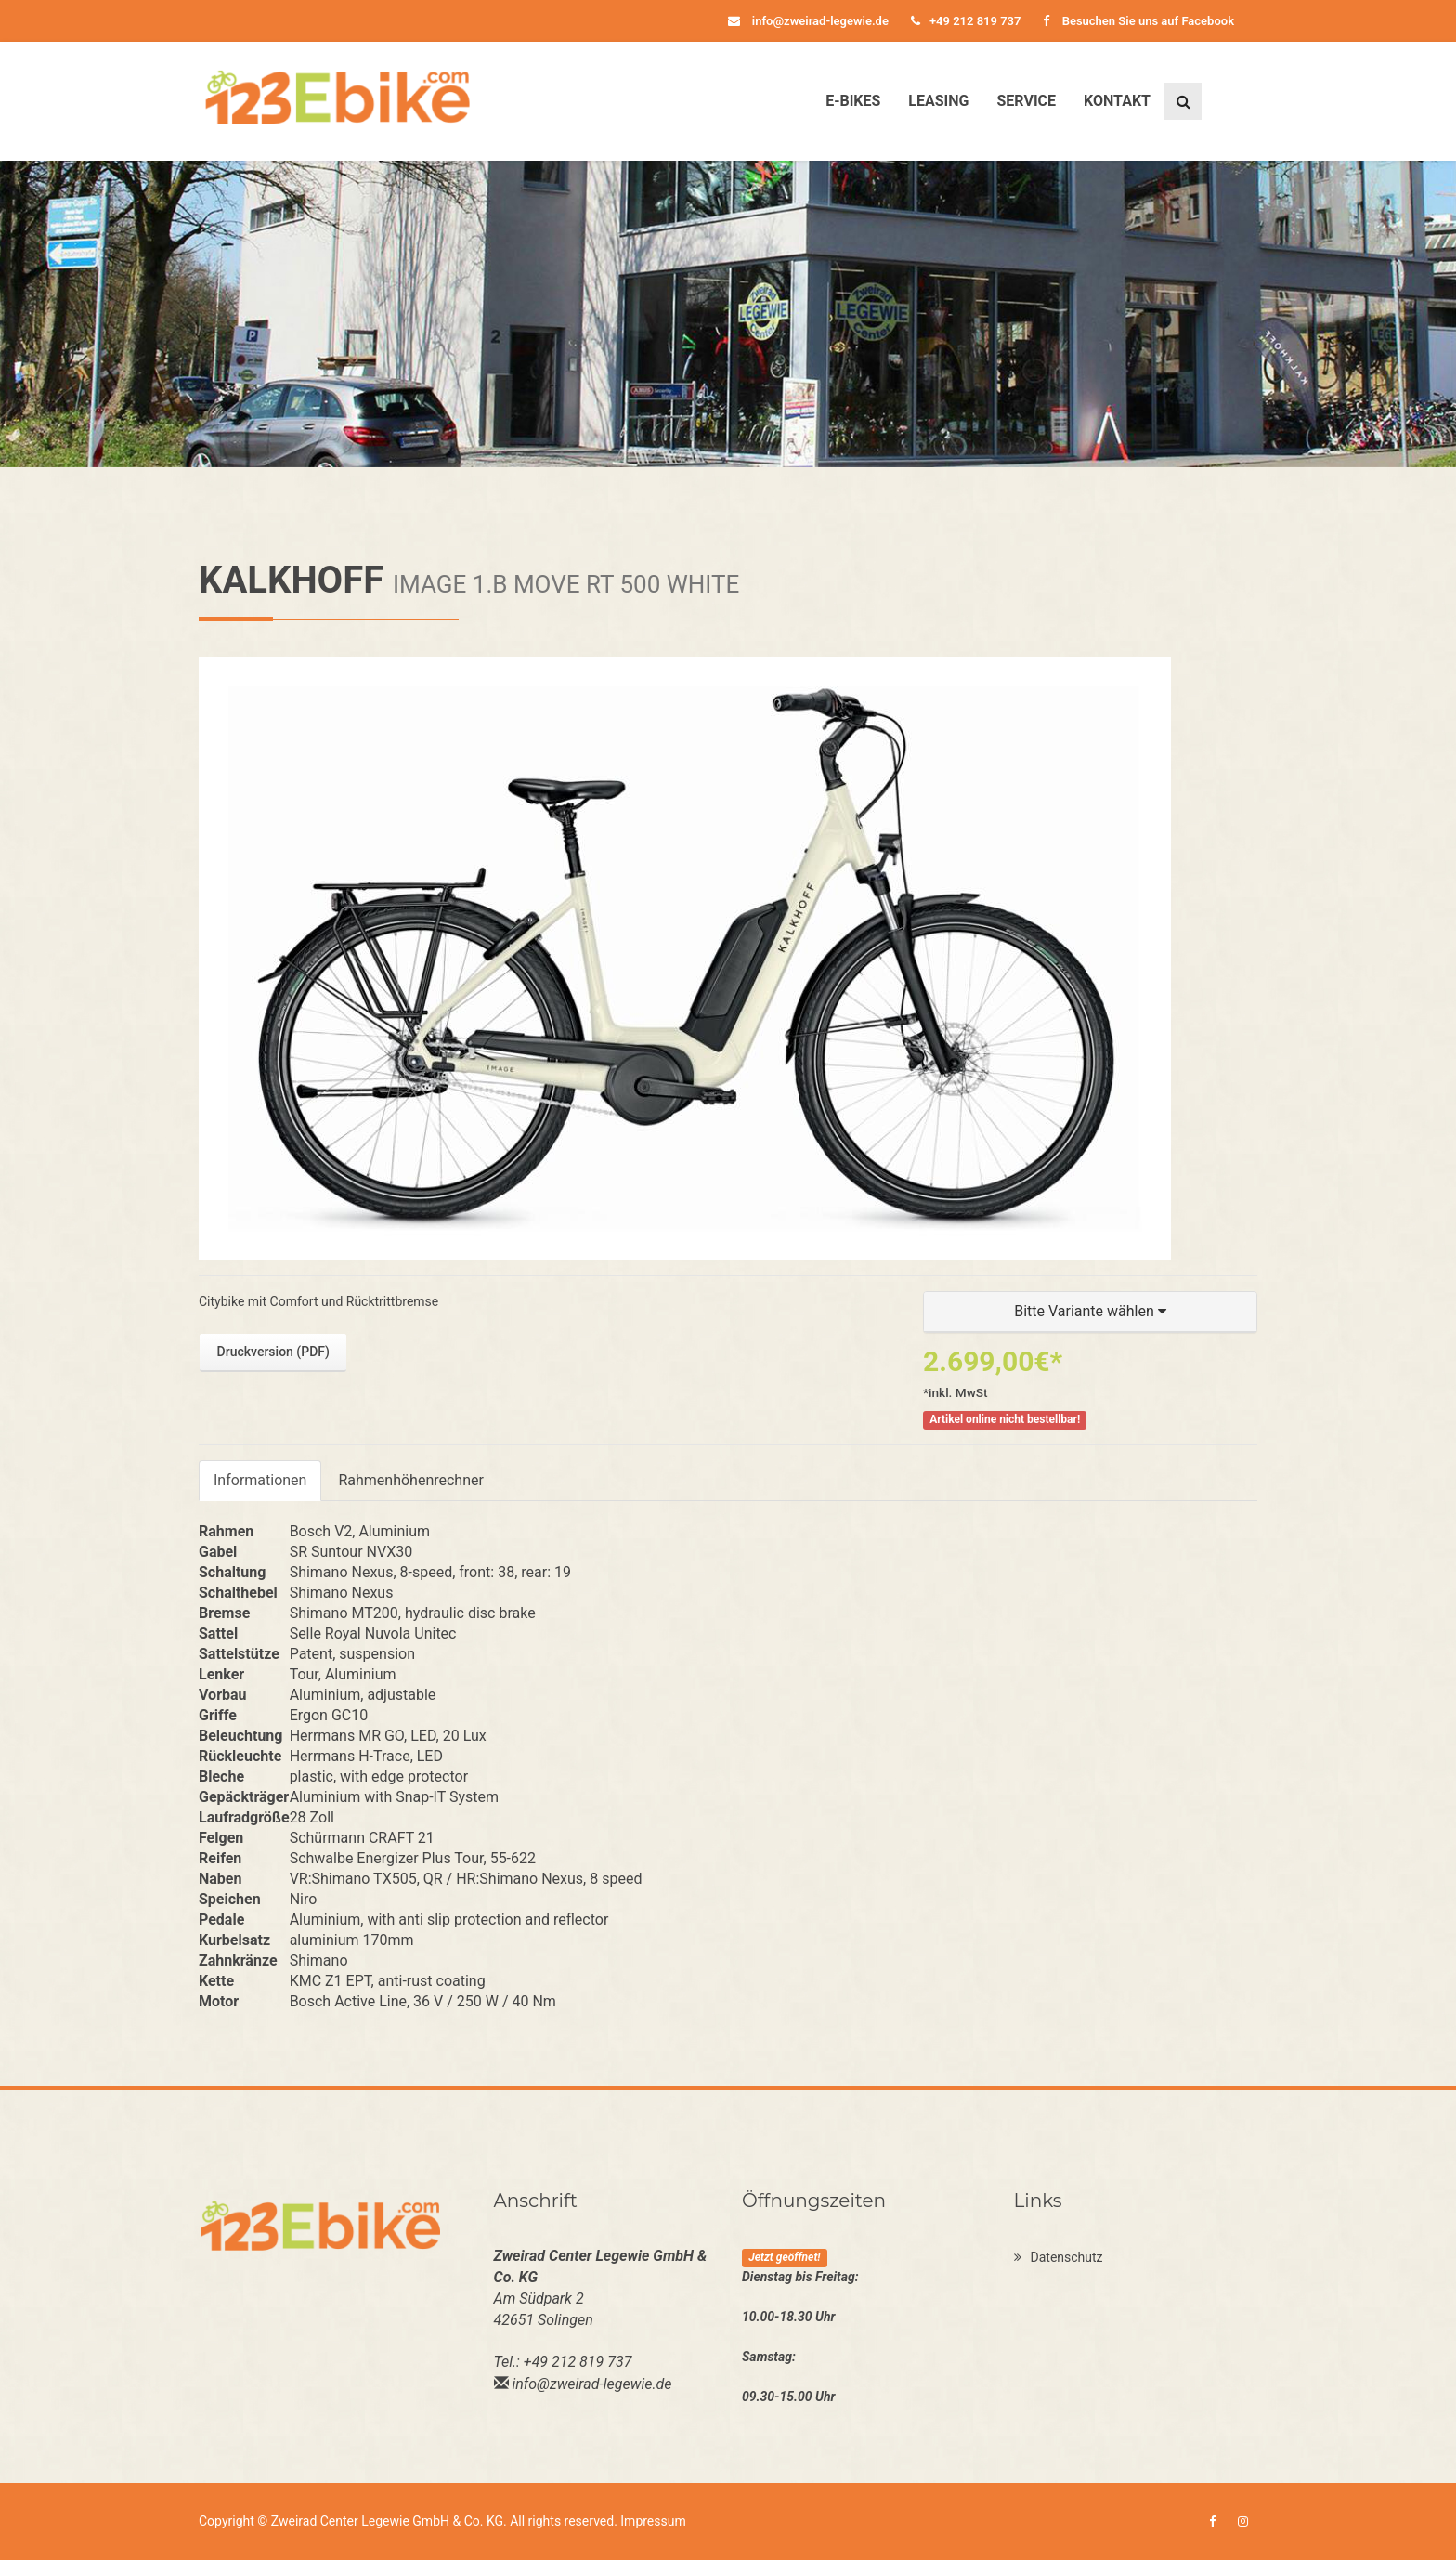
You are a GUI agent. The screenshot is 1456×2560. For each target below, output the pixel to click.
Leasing (938, 101)
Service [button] (1026, 101)
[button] (1090, 1312)
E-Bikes (853, 101)
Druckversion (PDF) (273, 1351)
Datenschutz (1058, 2257)
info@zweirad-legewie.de (808, 21)
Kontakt (1117, 101)
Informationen (260, 1480)
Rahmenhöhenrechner (410, 1480)
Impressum (652, 2521)
